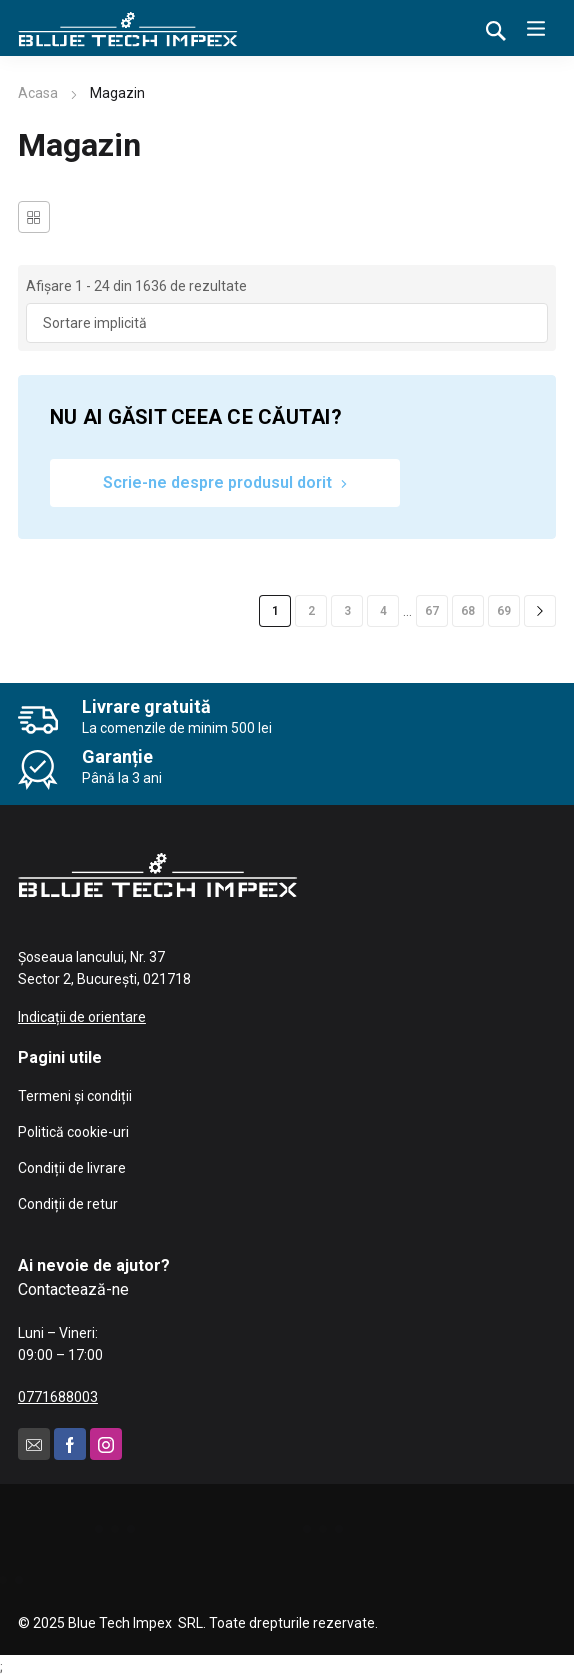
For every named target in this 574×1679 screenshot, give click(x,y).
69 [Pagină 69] (504, 611)
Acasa (38, 93)
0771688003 (58, 1397)
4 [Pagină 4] (383, 611)
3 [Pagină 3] (347, 611)
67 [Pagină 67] (432, 611)
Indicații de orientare (82, 1017)
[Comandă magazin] (287, 323)
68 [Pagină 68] (468, 611)
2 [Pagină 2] (311, 611)
